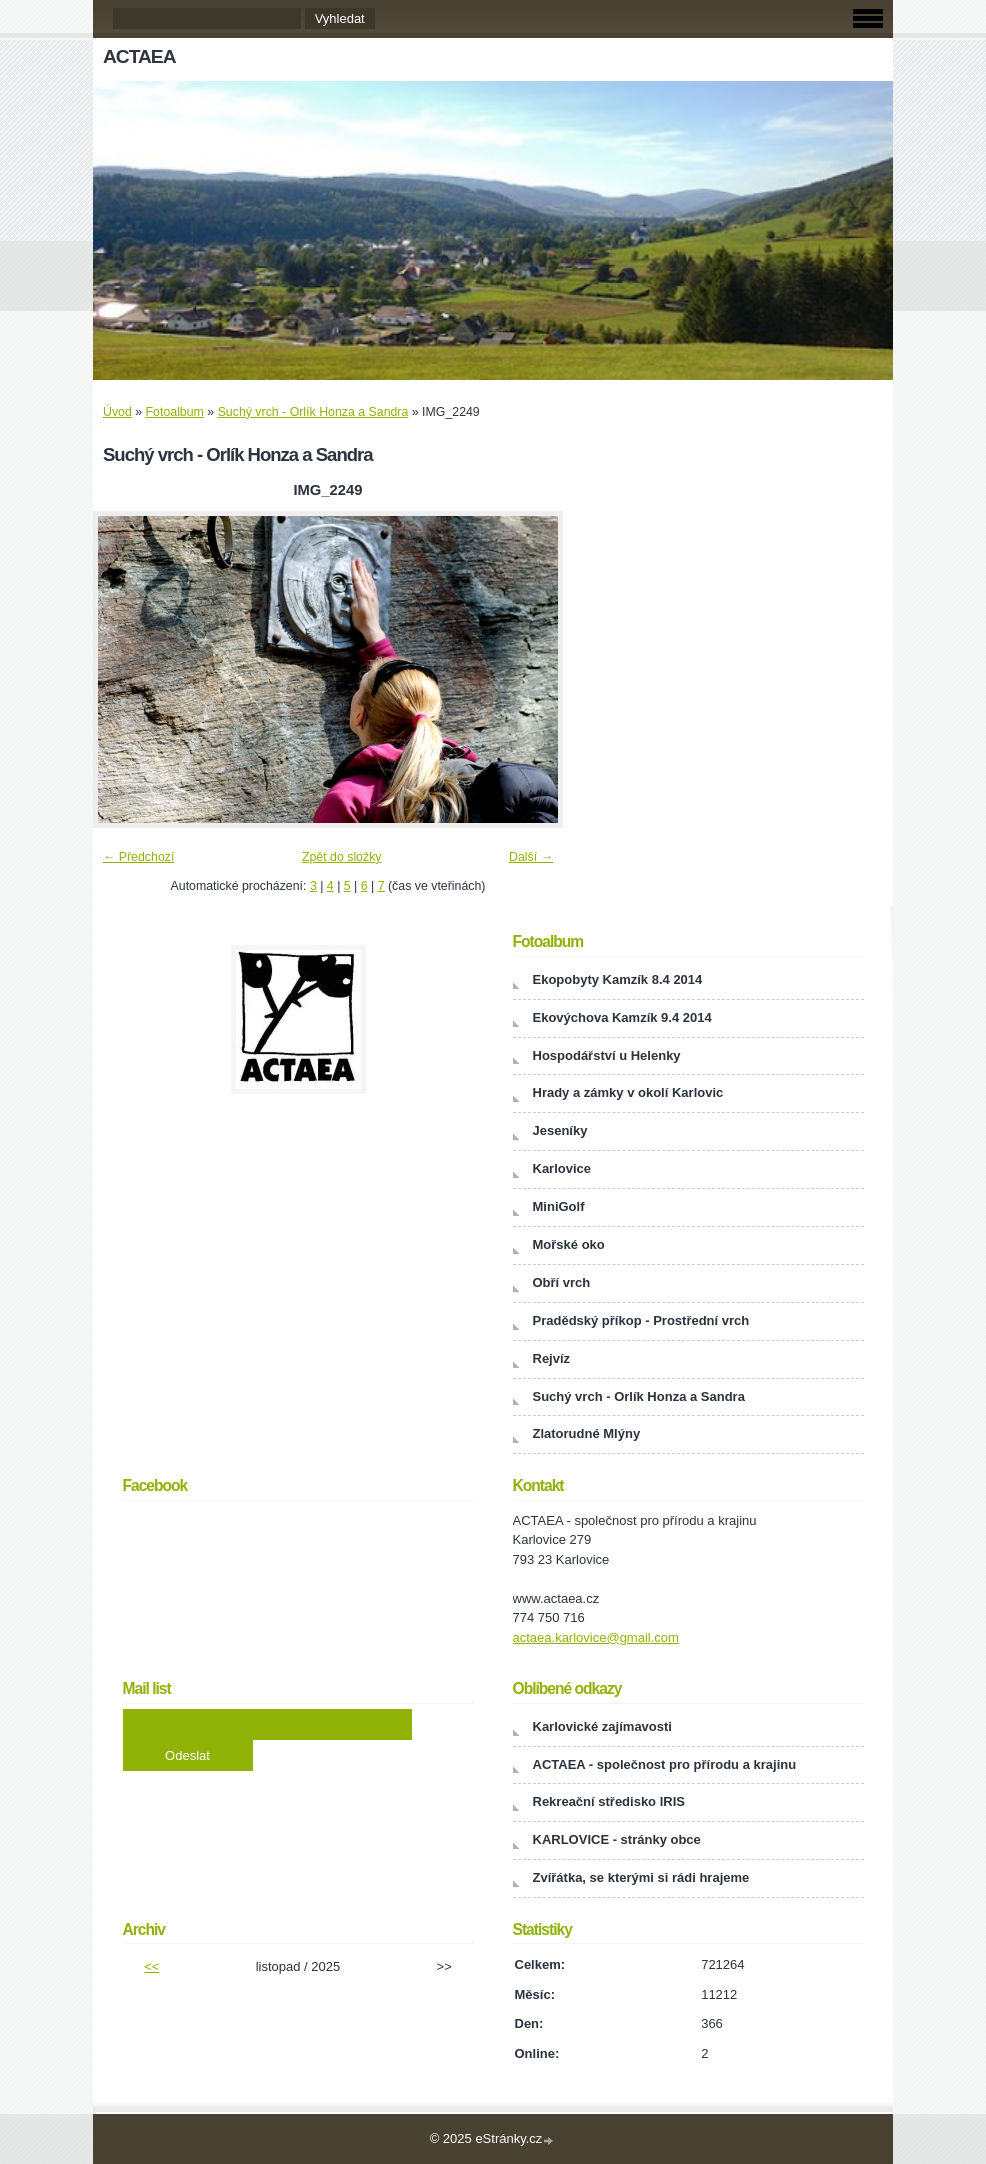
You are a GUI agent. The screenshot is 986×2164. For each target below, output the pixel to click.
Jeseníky (560, 1130)
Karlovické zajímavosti (602, 1726)
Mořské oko (569, 1244)
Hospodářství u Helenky (607, 1055)
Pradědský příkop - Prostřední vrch (641, 1320)
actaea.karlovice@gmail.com (596, 1637)
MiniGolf (559, 1206)
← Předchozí (138, 857)
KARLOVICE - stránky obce (617, 1839)
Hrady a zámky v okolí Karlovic (628, 1092)
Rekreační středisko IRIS (609, 1801)
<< (151, 1966)
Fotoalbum (175, 412)
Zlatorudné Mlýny (587, 1433)
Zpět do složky (342, 857)
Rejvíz (552, 1358)
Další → (531, 857)
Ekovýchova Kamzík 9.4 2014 (622, 1017)
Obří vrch (562, 1282)
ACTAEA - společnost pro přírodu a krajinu (665, 1764)
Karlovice (562, 1168)
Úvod (117, 412)
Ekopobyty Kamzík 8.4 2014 (618, 979)
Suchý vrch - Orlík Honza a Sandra (313, 412)
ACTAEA (139, 56)
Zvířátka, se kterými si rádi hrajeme (641, 1877)
